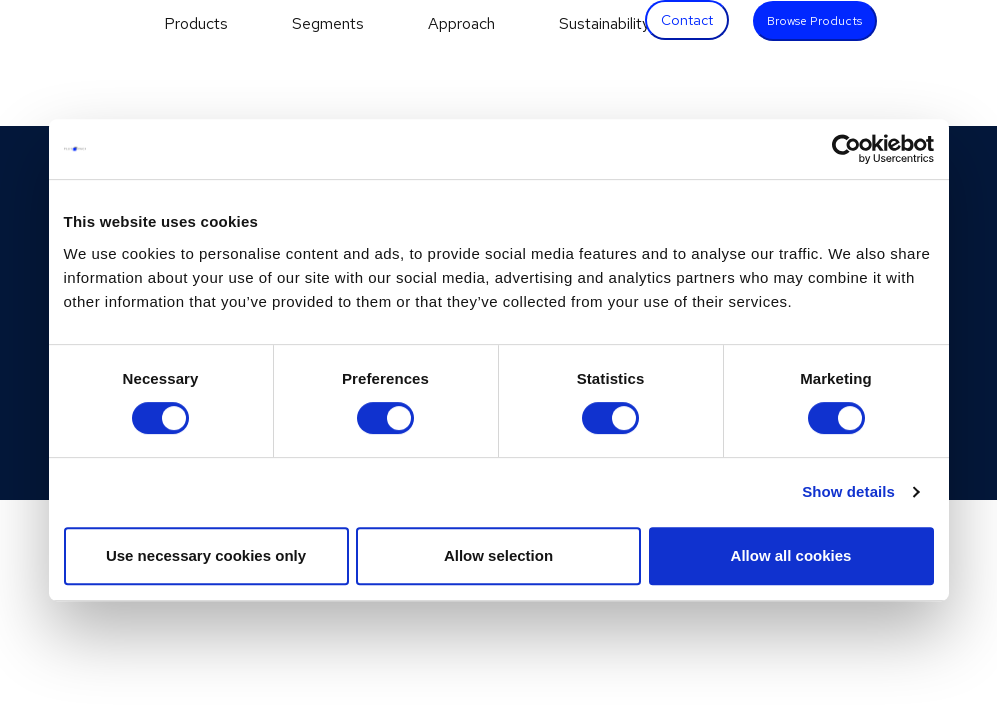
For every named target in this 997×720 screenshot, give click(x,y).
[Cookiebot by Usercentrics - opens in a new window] (846, 149)
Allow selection (498, 555)
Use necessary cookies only (206, 555)
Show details (848, 491)
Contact (687, 20)
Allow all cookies (791, 555)
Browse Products (814, 21)
